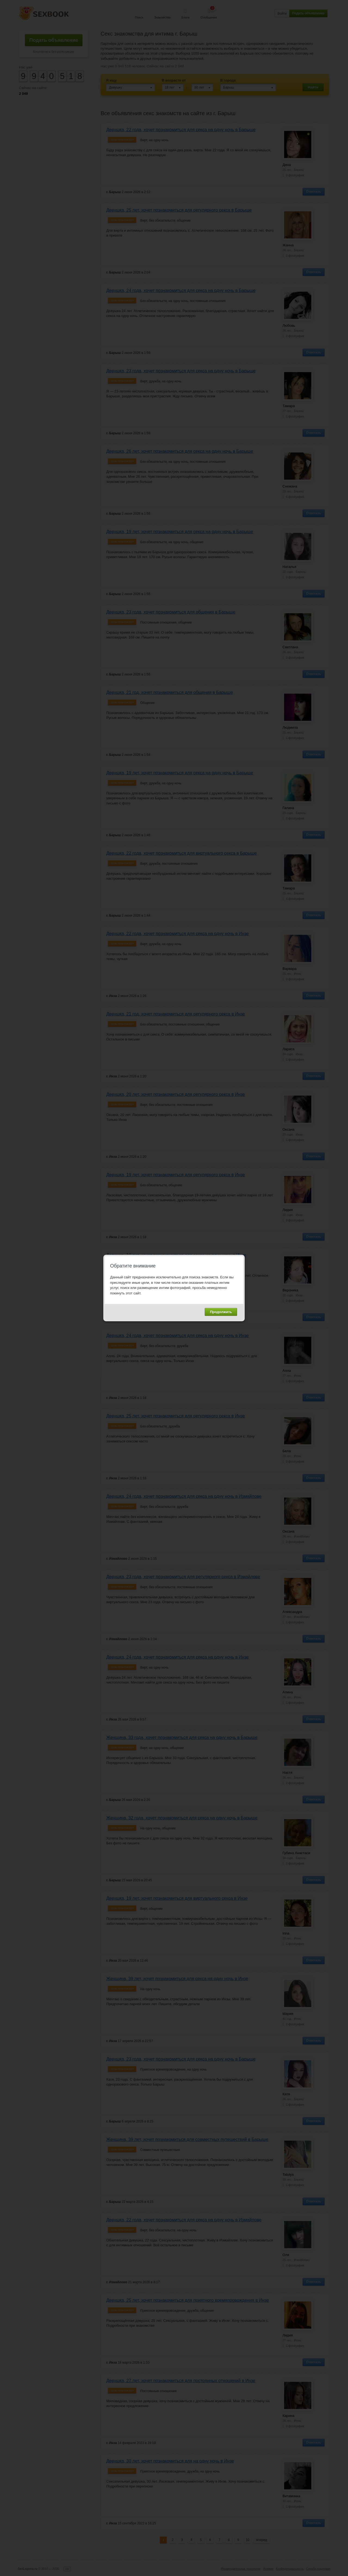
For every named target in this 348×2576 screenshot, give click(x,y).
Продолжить (221, 1312)
